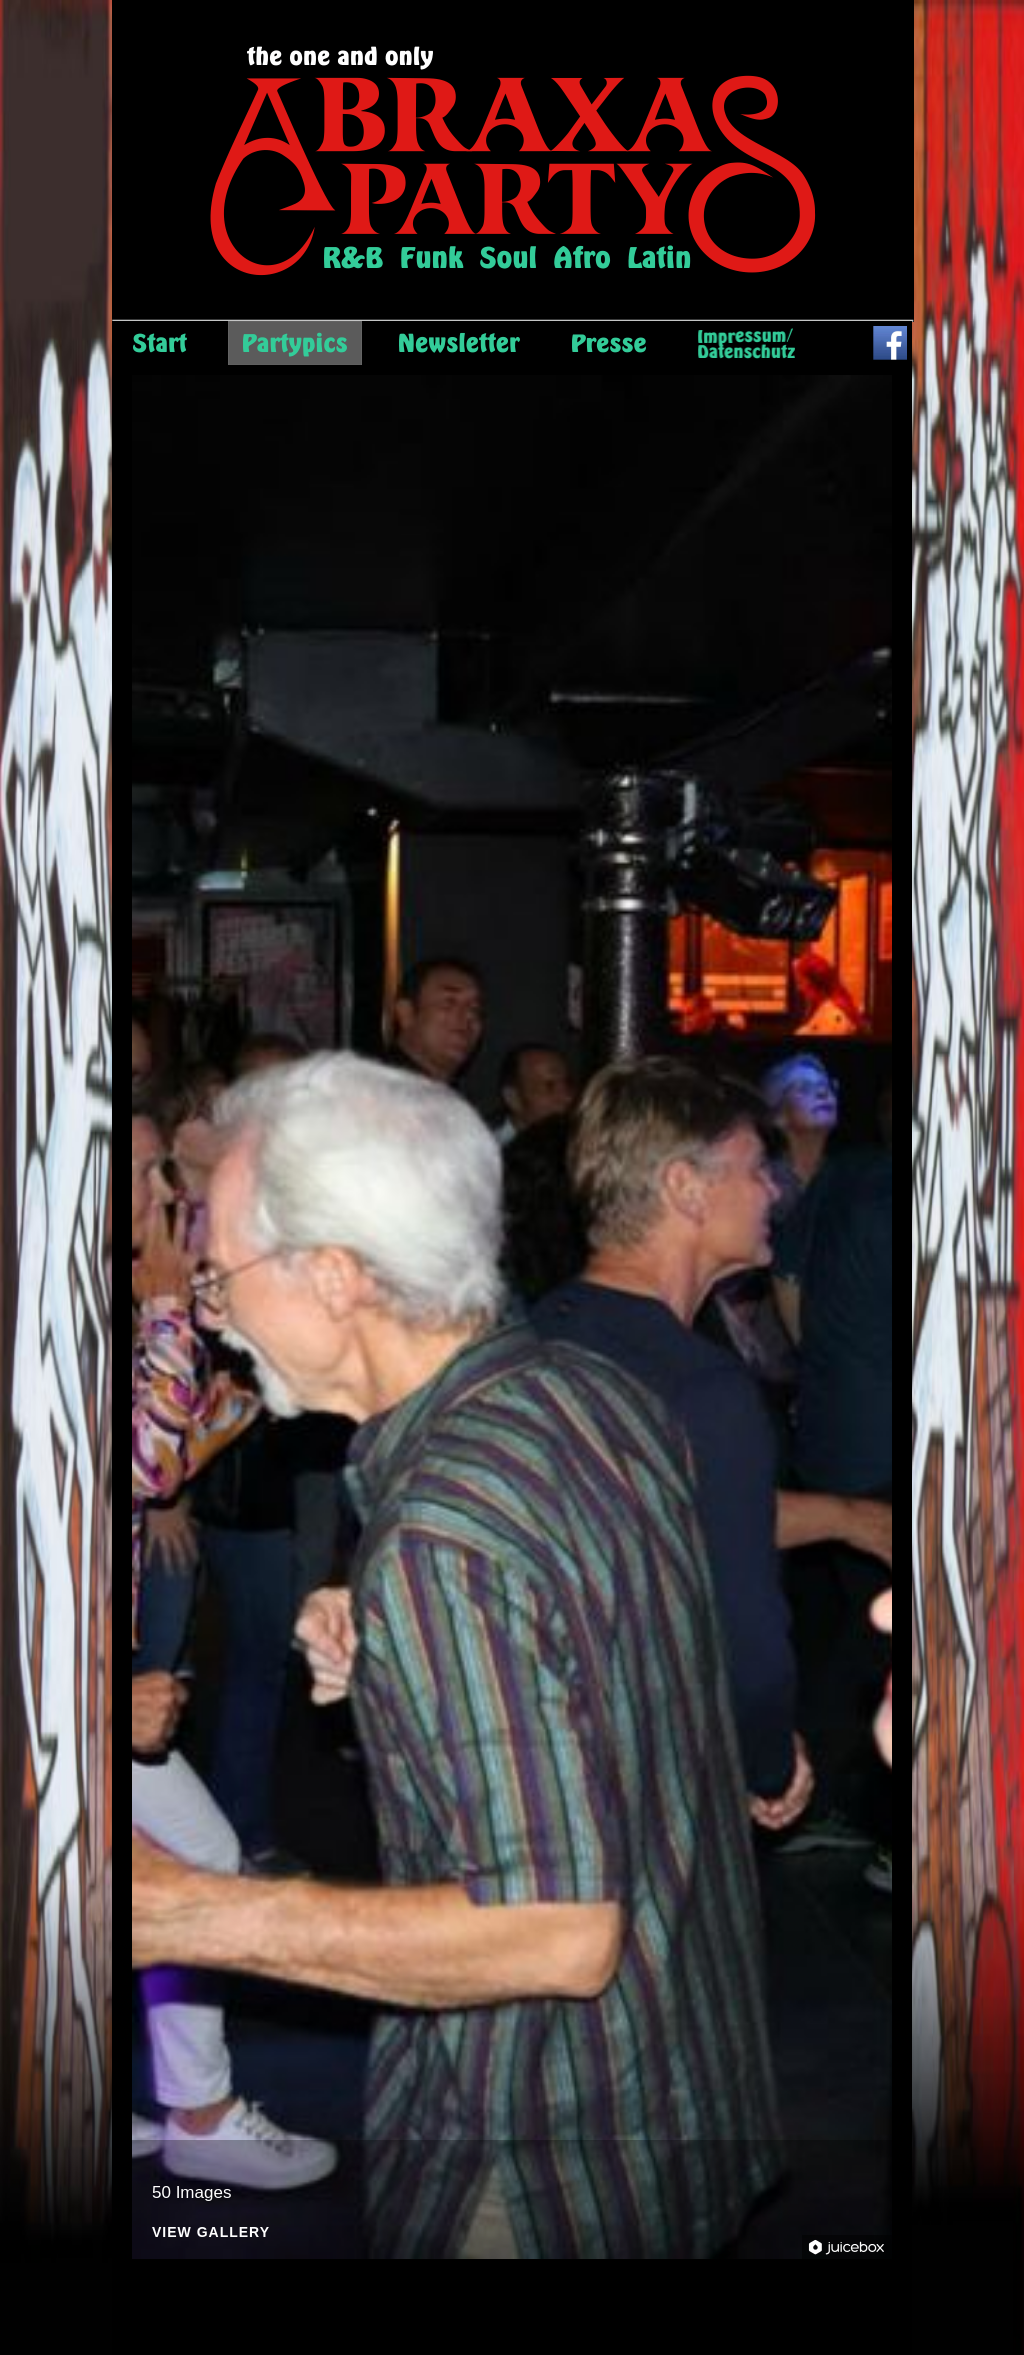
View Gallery (211, 2232)
